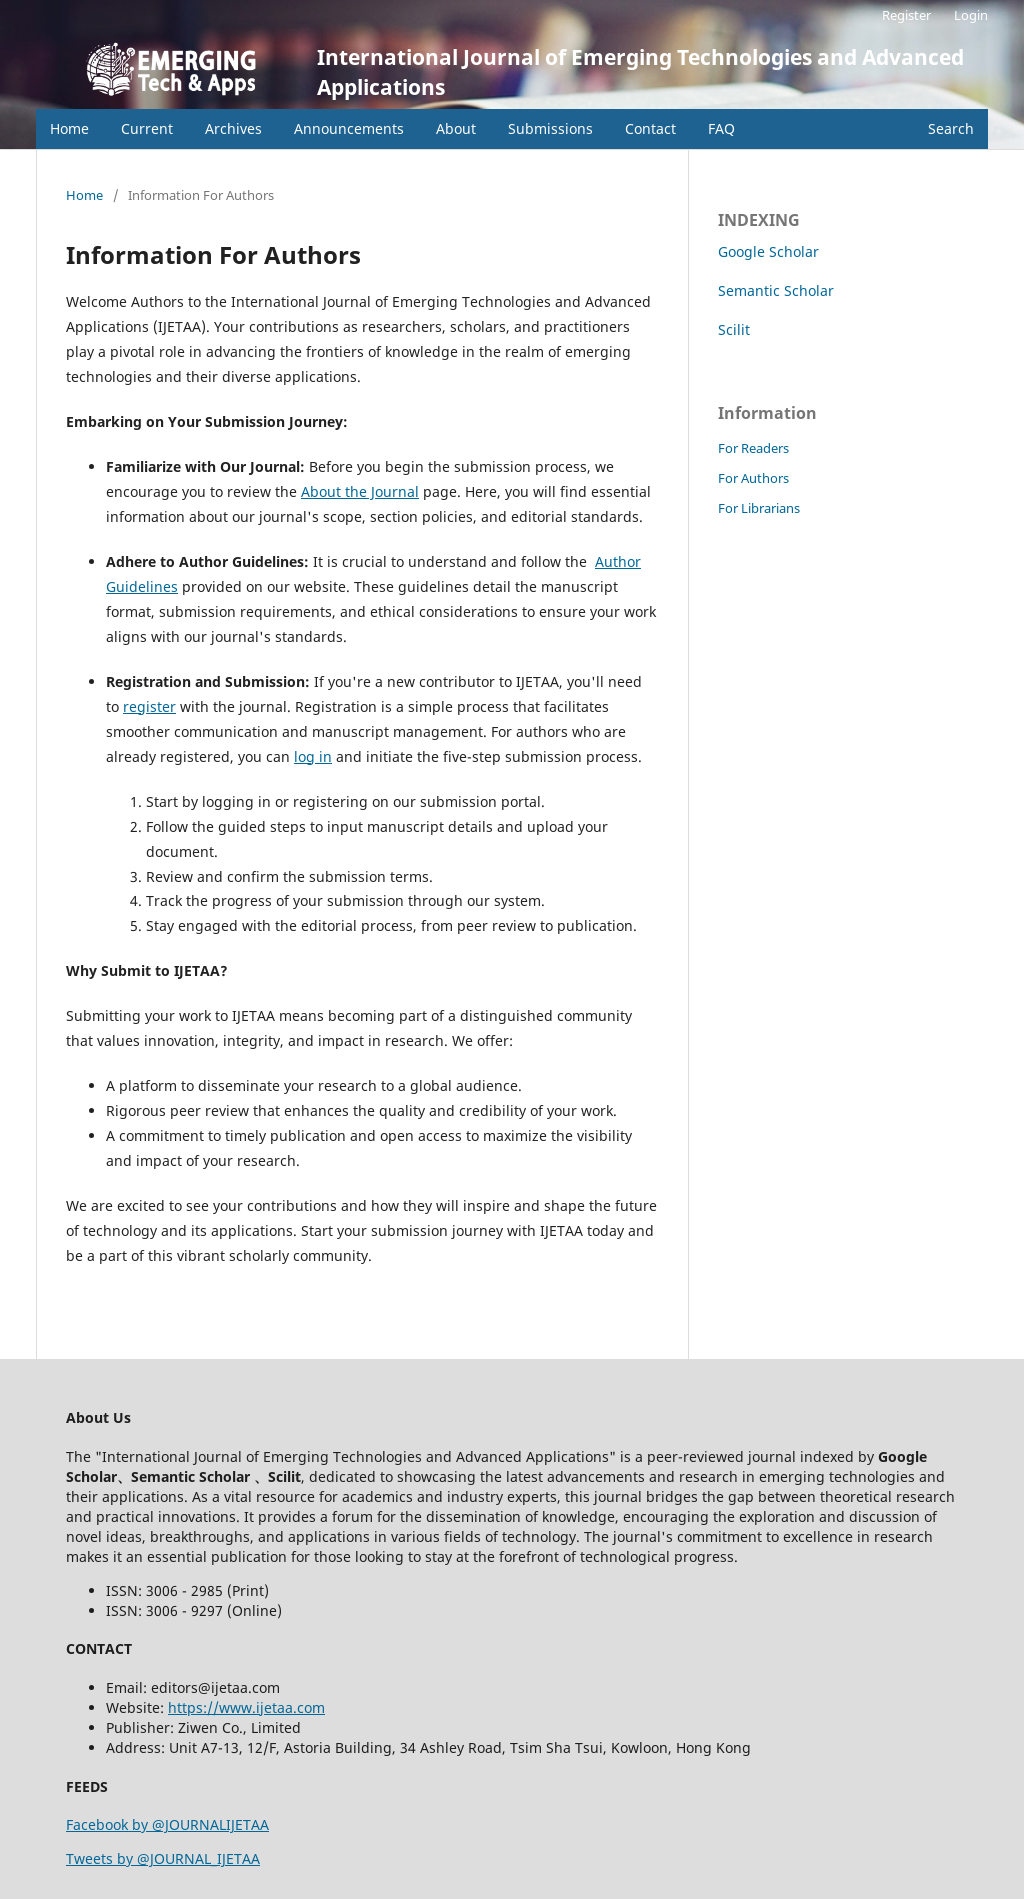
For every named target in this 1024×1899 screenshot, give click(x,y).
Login (971, 15)
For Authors (753, 478)
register (149, 706)
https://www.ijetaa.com (246, 1707)
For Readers (753, 448)
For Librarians (759, 508)
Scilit (734, 329)
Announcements (349, 128)
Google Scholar (768, 251)
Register (906, 15)
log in (313, 756)
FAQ (721, 128)
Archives (233, 128)
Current (147, 128)
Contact (650, 128)
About (456, 128)
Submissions (550, 128)
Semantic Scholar (776, 290)
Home (69, 128)
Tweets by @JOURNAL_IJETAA (163, 1858)
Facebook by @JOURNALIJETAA (167, 1824)
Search (951, 128)
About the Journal (360, 491)
